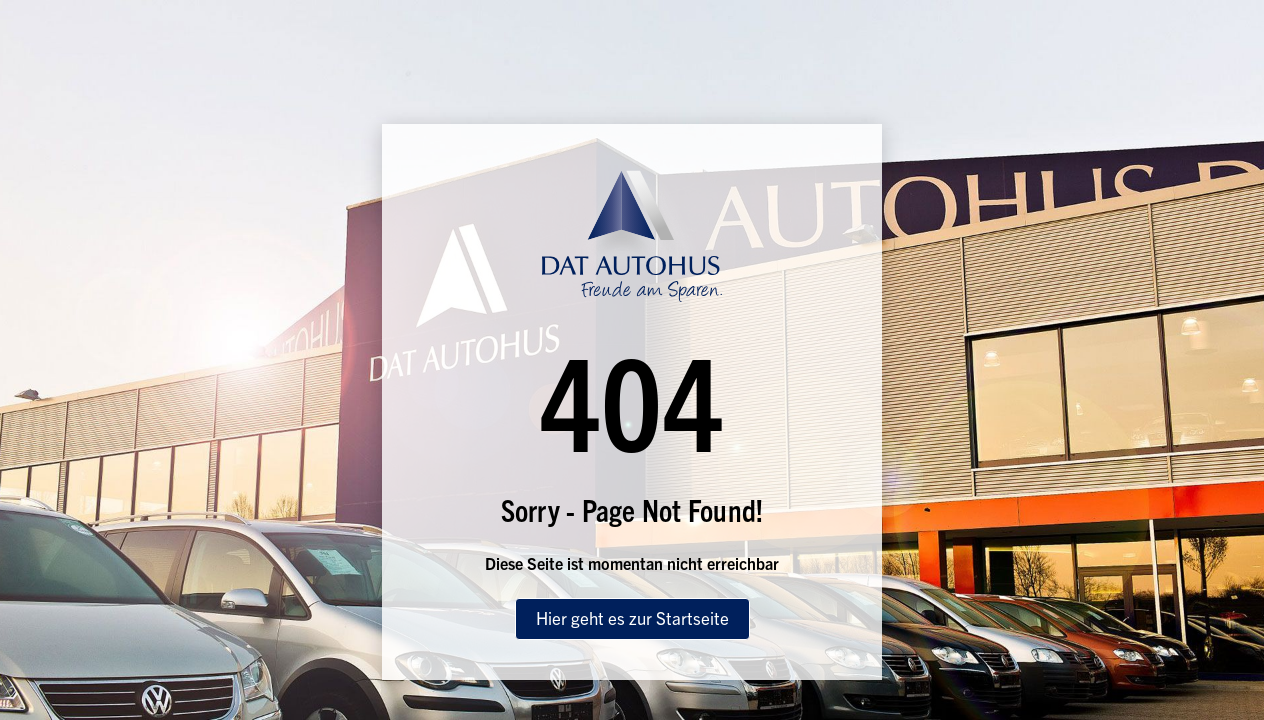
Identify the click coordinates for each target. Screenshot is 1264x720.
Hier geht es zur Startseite (632, 617)
